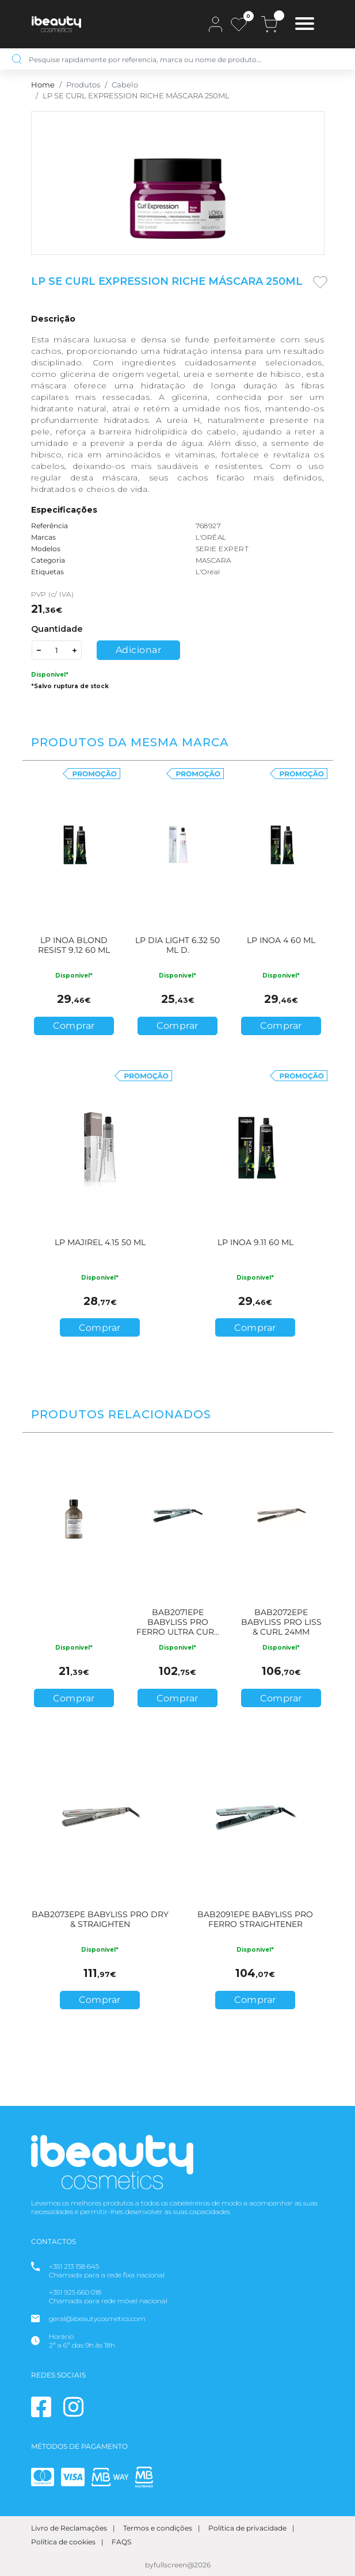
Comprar (74, 1025)
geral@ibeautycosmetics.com (97, 2318)
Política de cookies (63, 2541)
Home (43, 85)
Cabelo (125, 85)
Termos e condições (157, 2528)
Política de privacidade (247, 2528)
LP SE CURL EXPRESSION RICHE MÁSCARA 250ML (136, 95)
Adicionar (139, 649)
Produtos (83, 85)
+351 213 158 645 (74, 2266)
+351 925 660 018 (75, 2292)
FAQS (121, 2541)
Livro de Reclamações (69, 2528)
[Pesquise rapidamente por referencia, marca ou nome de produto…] (186, 59)
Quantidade (57, 629)
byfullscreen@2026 (178, 2564)
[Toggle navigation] (305, 25)
